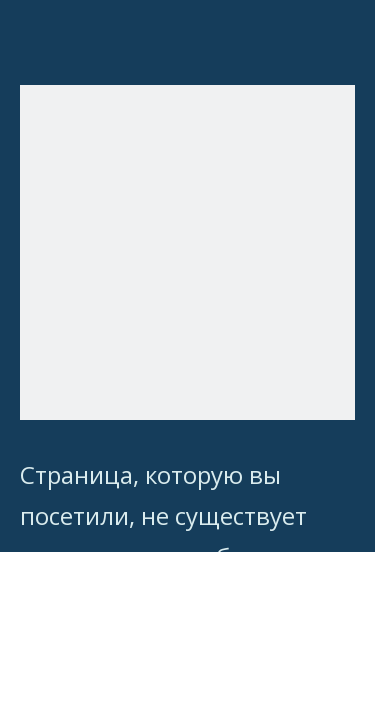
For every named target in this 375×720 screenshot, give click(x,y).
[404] (187, 252)
